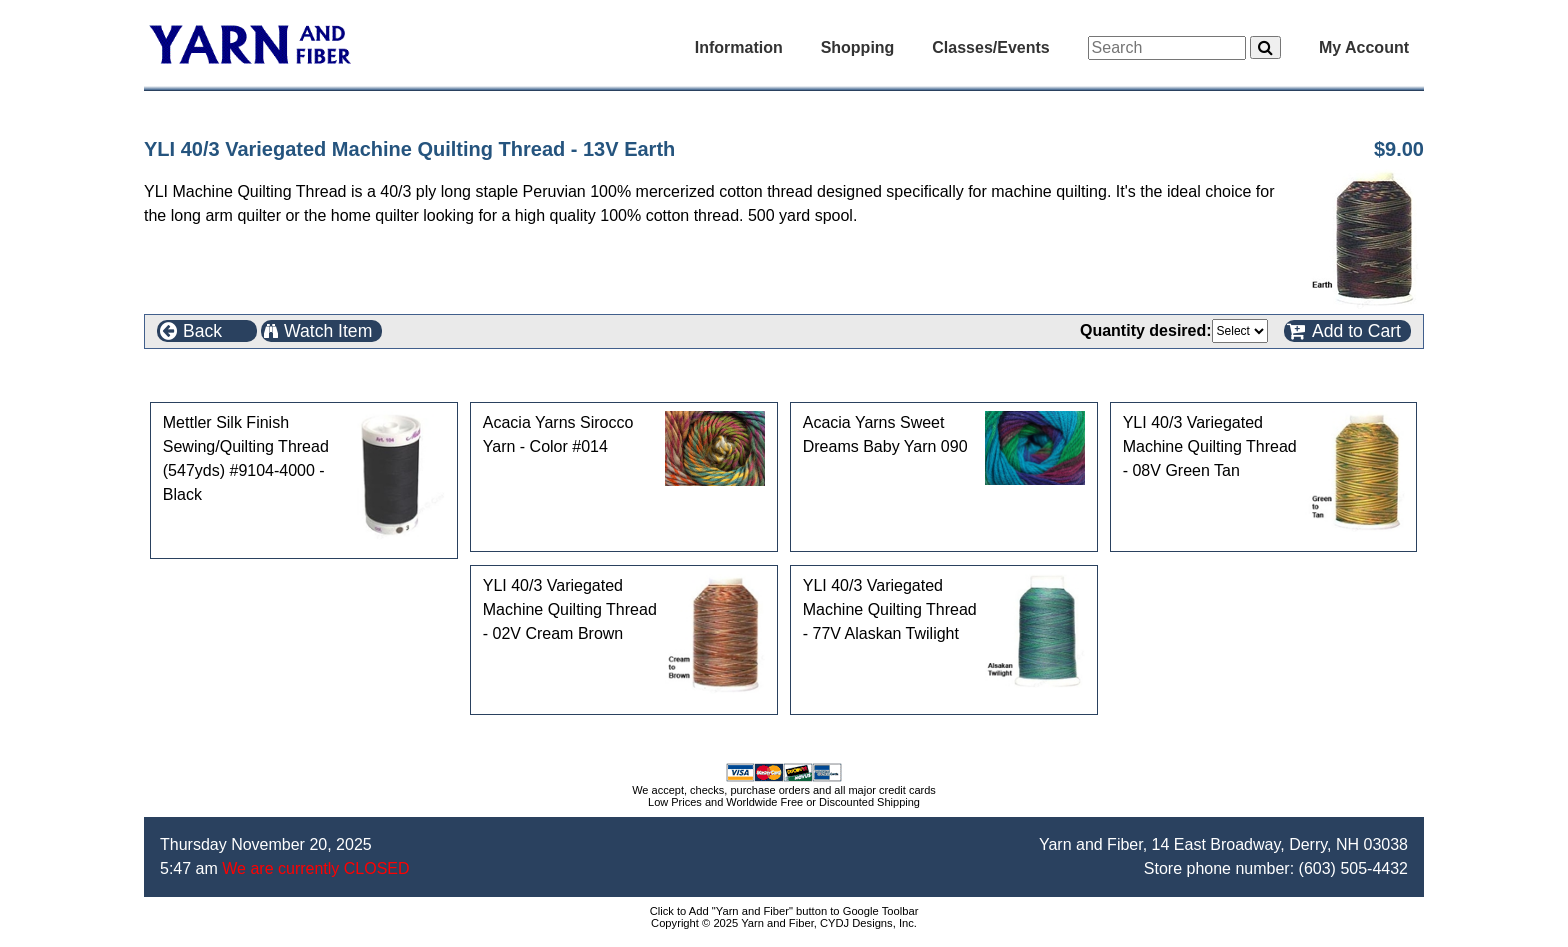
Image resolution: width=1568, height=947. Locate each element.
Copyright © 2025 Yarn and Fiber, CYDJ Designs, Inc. (784, 923)
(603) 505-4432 (1353, 868)
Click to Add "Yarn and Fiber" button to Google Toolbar (784, 911)
